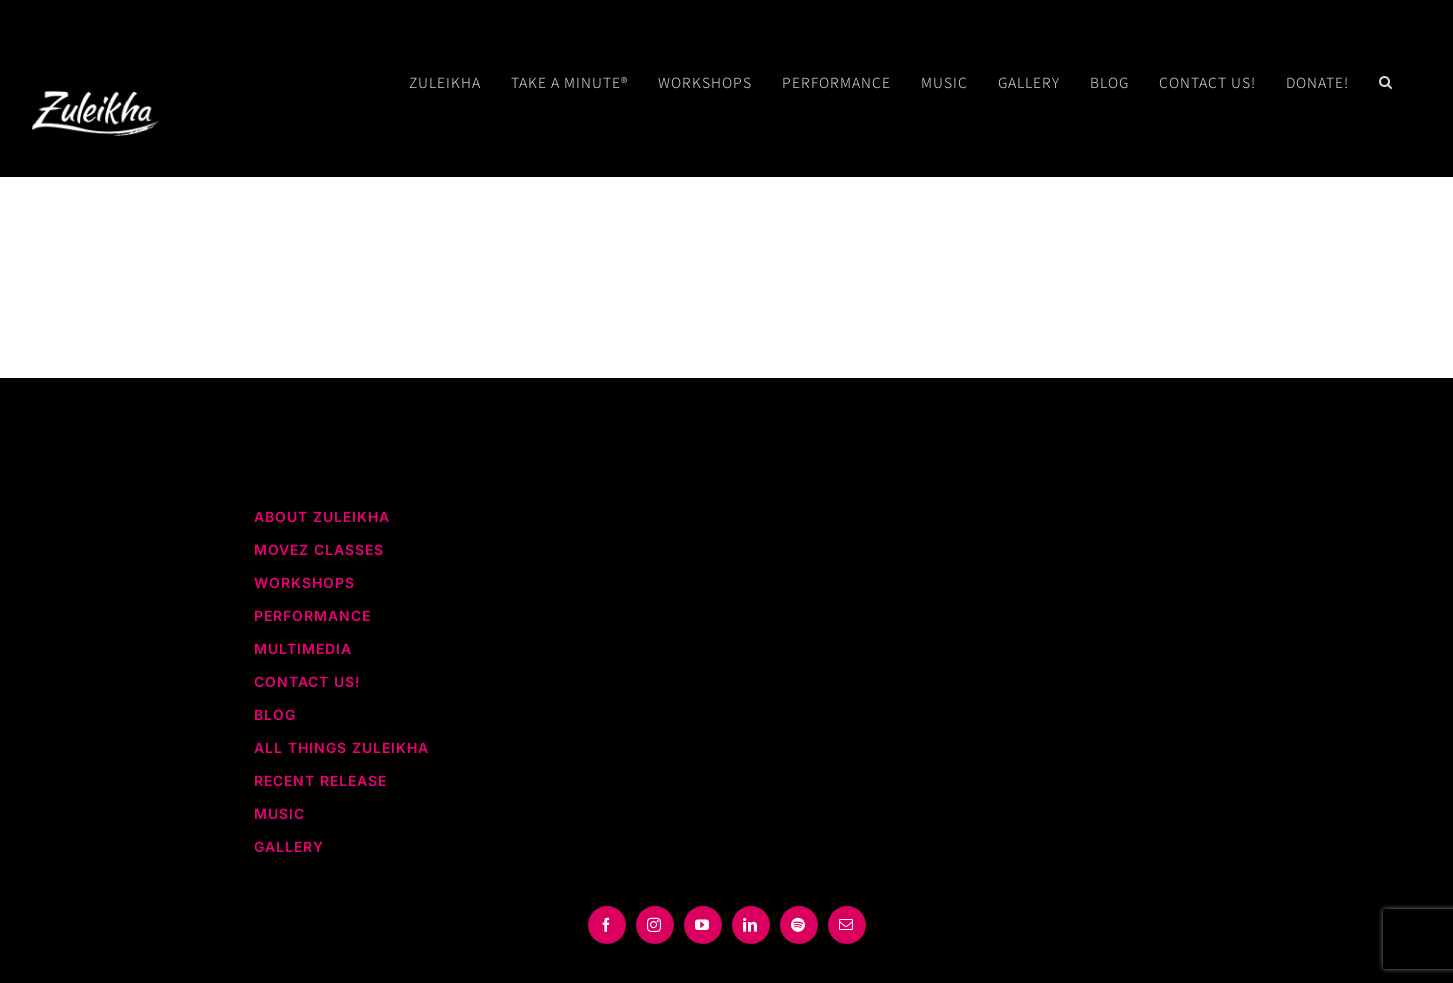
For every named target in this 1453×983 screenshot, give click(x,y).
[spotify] (799, 925)
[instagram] (655, 925)
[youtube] (703, 925)
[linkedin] (751, 925)
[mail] (847, 925)
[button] (1386, 82)
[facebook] (607, 925)
